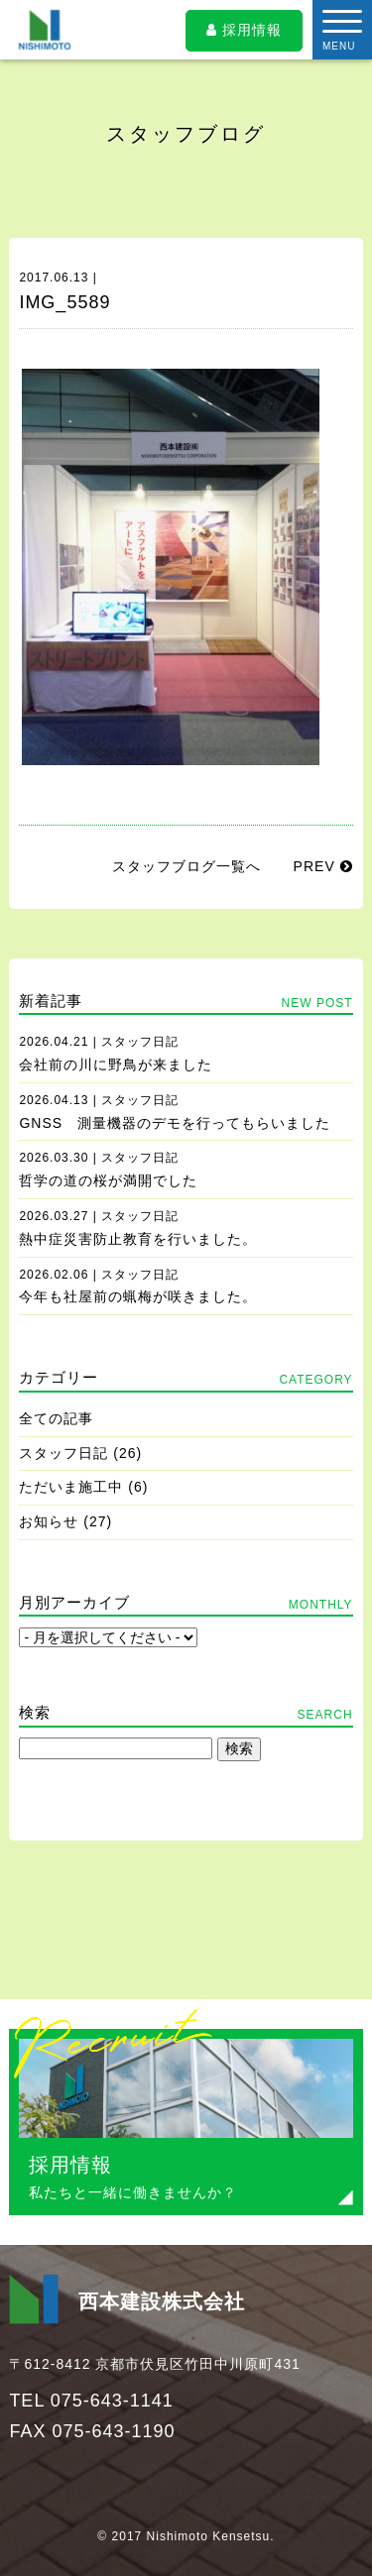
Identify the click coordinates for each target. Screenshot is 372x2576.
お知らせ (48, 1521)
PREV (323, 866)
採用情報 (244, 30)
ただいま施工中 (71, 1487)
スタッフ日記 (63, 1453)
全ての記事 (56, 1418)
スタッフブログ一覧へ (186, 866)
